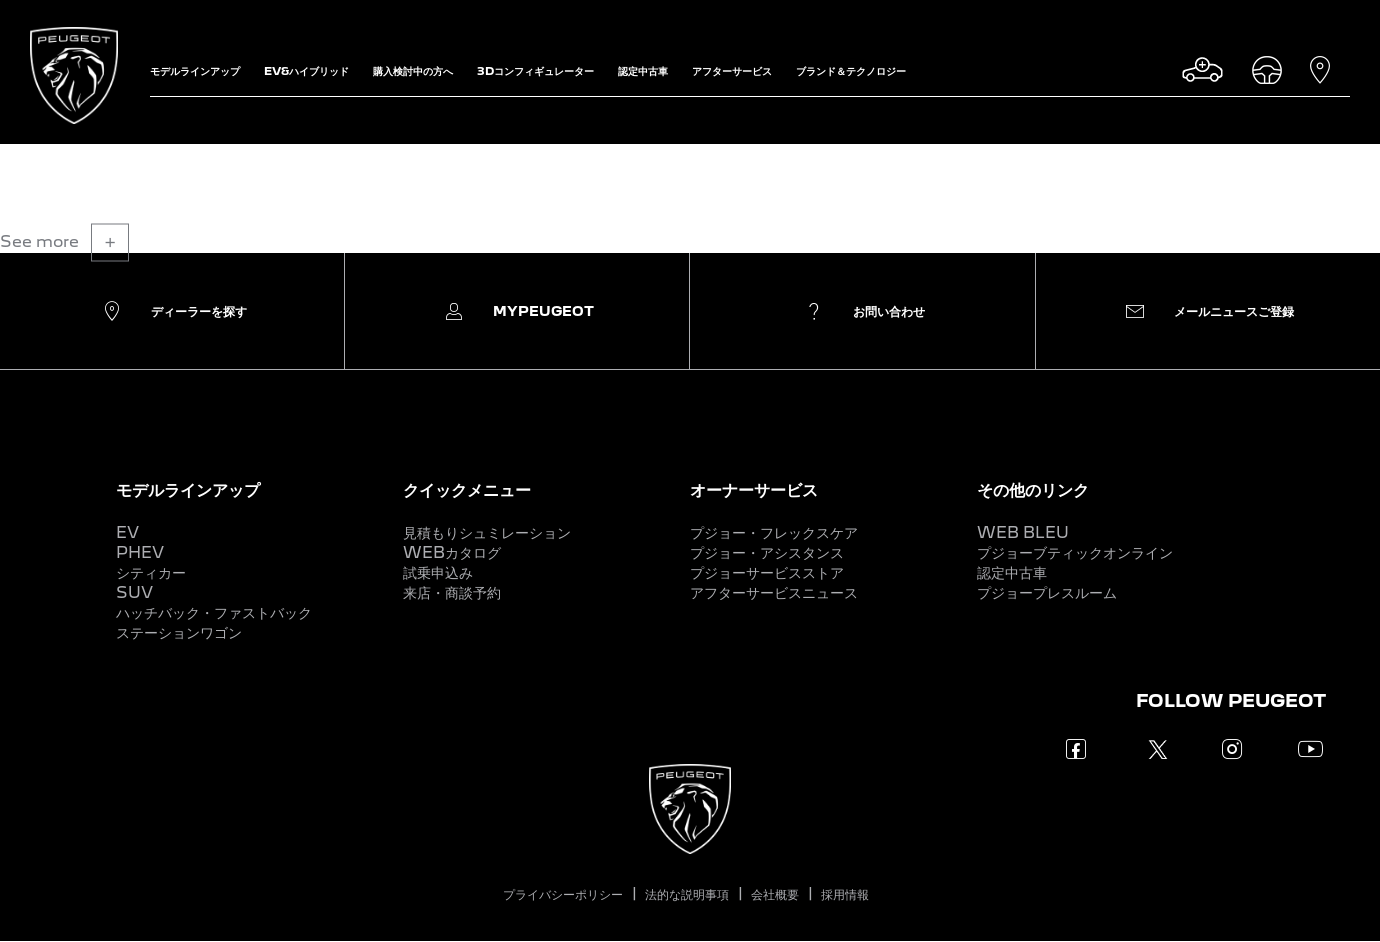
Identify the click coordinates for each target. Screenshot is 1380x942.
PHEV (140, 552)
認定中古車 (1012, 572)
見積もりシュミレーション (487, 532)
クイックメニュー (467, 489)
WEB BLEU (1023, 532)
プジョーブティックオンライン (1075, 552)
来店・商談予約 (452, 592)
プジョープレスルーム (1047, 592)
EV (127, 532)
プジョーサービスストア (767, 572)
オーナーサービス (754, 489)
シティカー (151, 572)
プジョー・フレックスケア (774, 532)
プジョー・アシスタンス (767, 552)
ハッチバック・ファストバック (214, 612)
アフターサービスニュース (774, 592)
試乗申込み (438, 572)
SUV (134, 592)
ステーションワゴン (179, 632)
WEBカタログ (452, 552)
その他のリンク (1033, 489)
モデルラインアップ (188, 489)
